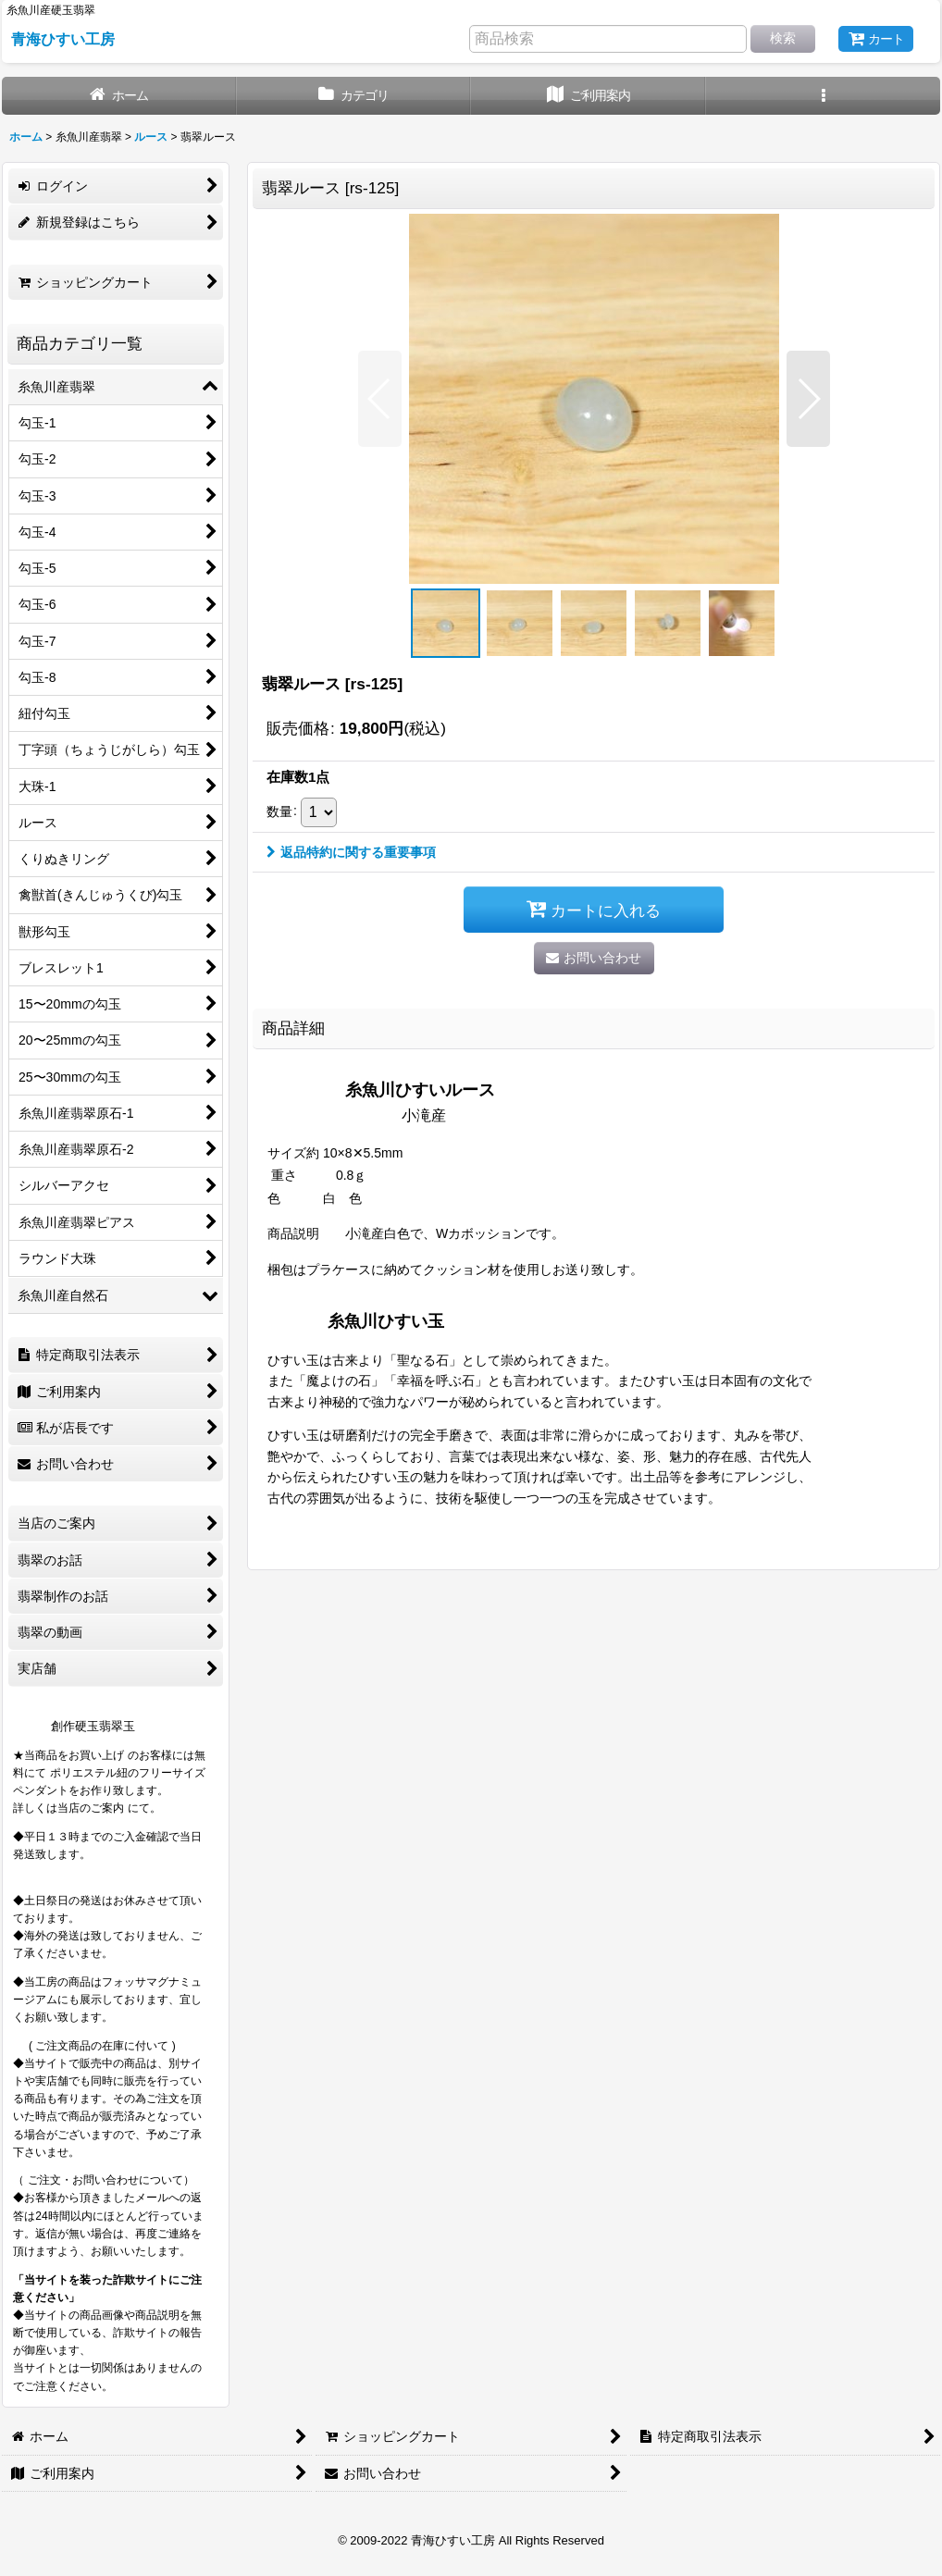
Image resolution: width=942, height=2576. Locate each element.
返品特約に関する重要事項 (351, 852)
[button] (823, 96)
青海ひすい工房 (63, 39)
